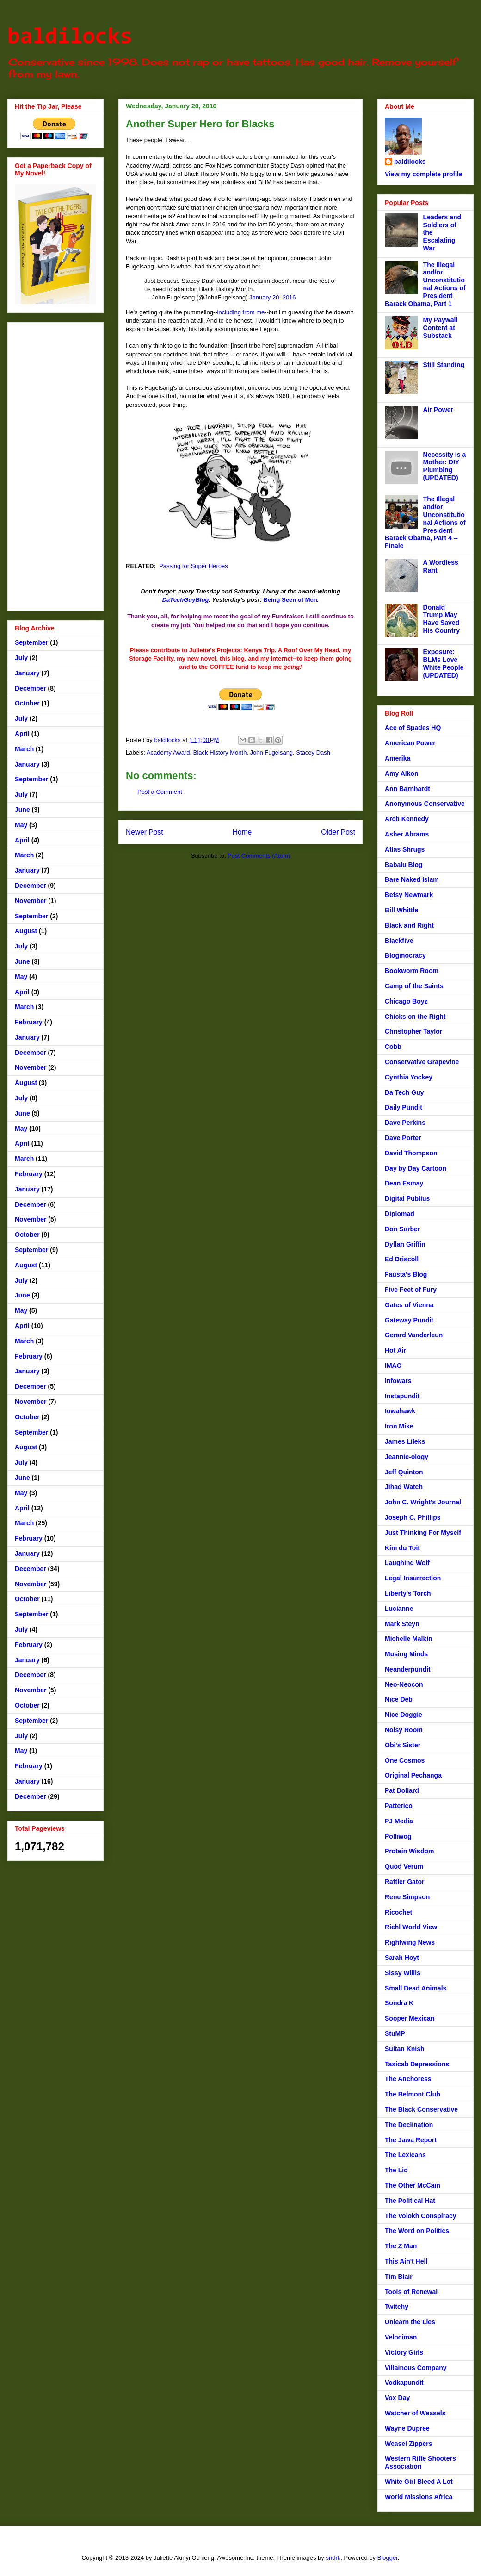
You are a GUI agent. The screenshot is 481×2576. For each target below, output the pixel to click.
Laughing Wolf (407, 1562)
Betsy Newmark (409, 894)
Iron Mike (399, 1426)
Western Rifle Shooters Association (420, 2462)
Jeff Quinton (404, 1472)
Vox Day (397, 2397)
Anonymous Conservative (425, 803)
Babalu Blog (404, 864)
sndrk (333, 2557)
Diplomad (399, 1213)
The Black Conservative (421, 2109)
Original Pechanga (413, 1775)
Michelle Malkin (408, 1638)
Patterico (399, 1805)
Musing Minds (406, 1654)
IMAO (393, 1365)
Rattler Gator (405, 1881)
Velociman (401, 2337)
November (30, 900)
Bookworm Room (411, 970)
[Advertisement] (55, 465)
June (22, 809)
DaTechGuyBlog (185, 599)
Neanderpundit (408, 1669)
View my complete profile (423, 174)
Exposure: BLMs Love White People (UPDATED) (443, 663)
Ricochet (398, 1912)
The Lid (396, 2170)
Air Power (438, 409)
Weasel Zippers (408, 2443)
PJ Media (399, 1821)
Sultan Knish (405, 2048)
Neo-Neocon (404, 1684)
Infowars (398, 1381)
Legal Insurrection (413, 1578)
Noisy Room (404, 1730)
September (31, 642)
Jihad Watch (404, 1487)
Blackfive (399, 940)
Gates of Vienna (409, 1305)
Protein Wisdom (409, 1851)
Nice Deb (399, 1699)
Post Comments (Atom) (259, 855)
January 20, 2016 (272, 297)
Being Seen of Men (290, 599)
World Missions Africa (418, 2497)
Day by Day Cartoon (415, 1168)
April (22, 733)
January (27, 673)
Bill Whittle (401, 910)
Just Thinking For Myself (423, 1532)
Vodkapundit (404, 2382)
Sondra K (399, 2003)
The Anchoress (408, 2079)
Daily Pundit (403, 1107)
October (27, 703)
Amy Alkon (402, 773)
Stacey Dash (313, 752)
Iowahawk (400, 1411)
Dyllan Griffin (405, 1244)
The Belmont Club (412, 2094)
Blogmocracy (405, 955)
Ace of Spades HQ (413, 727)
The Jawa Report (411, 2140)
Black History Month (220, 752)
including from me (241, 312)
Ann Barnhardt (407, 788)
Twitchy (396, 2306)
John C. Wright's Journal (423, 1502)
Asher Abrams (407, 834)
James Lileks (405, 1441)
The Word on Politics (417, 2230)
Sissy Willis (402, 1973)
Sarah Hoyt (402, 1957)
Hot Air (395, 1350)
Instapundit (402, 1396)
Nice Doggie (403, 1714)
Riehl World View (411, 1927)
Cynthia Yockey (408, 1077)
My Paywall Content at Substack (440, 327)
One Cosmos (405, 1760)
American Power (410, 743)
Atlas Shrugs (405, 849)
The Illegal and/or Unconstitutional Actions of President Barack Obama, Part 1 (425, 284)
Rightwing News (410, 1942)
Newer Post (144, 832)
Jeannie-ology (406, 1456)
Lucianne (399, 1608)
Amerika (397, 758)
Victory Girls (404, 2352)
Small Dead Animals (415, 1988)
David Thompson (411, 1153)
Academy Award (168, 752)
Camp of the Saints (414, 986)
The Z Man (401, 2246)
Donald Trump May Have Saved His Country (441, 619)
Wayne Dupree (407, 2428)
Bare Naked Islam (412, 879)
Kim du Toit (402, 1548)
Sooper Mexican (409, 2018)
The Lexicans (405, 2154)
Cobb (393, 1046)
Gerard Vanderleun (414, 1335)
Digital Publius (407, 1198)
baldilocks (69, 37)
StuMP (395, 2033)
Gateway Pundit (409, 1320)
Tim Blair (399, 2276)
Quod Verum (404, 1866)
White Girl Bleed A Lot (419, 2481)
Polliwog (398, 1836)
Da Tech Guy (404, 1092)
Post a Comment (159, 791)
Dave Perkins (405, 1122)
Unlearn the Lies (410, 2322)
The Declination (409, 2124)
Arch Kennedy (407, 819)
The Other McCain (412, 2185)
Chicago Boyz (406, 1001)
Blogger (387, 2557)
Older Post (338, 832)
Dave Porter (403, 1137)
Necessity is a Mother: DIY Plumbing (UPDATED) (444, 466)
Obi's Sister (402, 1745)
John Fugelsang (271, 752)
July (21, 657)
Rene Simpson (407, 1897)
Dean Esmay (404, 1183)
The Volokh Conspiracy (420, 2216)
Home (242, 832)
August (26, 931)
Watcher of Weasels (415, 2413)
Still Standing (443, 364)
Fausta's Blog (406, 1274)
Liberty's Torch (408, 1593)
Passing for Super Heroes (193, 565)
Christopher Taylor (413, 1031)
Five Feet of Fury (411, 1289)
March (24, 749)
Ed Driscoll (402, 1259)
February (29, 1022)
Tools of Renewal (411, 2291)
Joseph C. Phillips (413, 1517)
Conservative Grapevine (422, 1062)
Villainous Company (416, 2367)
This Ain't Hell (406, 2261)
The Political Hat (410, 2200)
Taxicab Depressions (417, 2064)
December (30, 688)
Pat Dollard (402, 1790)
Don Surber (402, 1229)
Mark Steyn (402, 1624)
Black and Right (409, 925)
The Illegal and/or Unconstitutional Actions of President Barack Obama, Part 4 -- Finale (425, 522)
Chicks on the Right (415, 1016)
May (21, 825)
